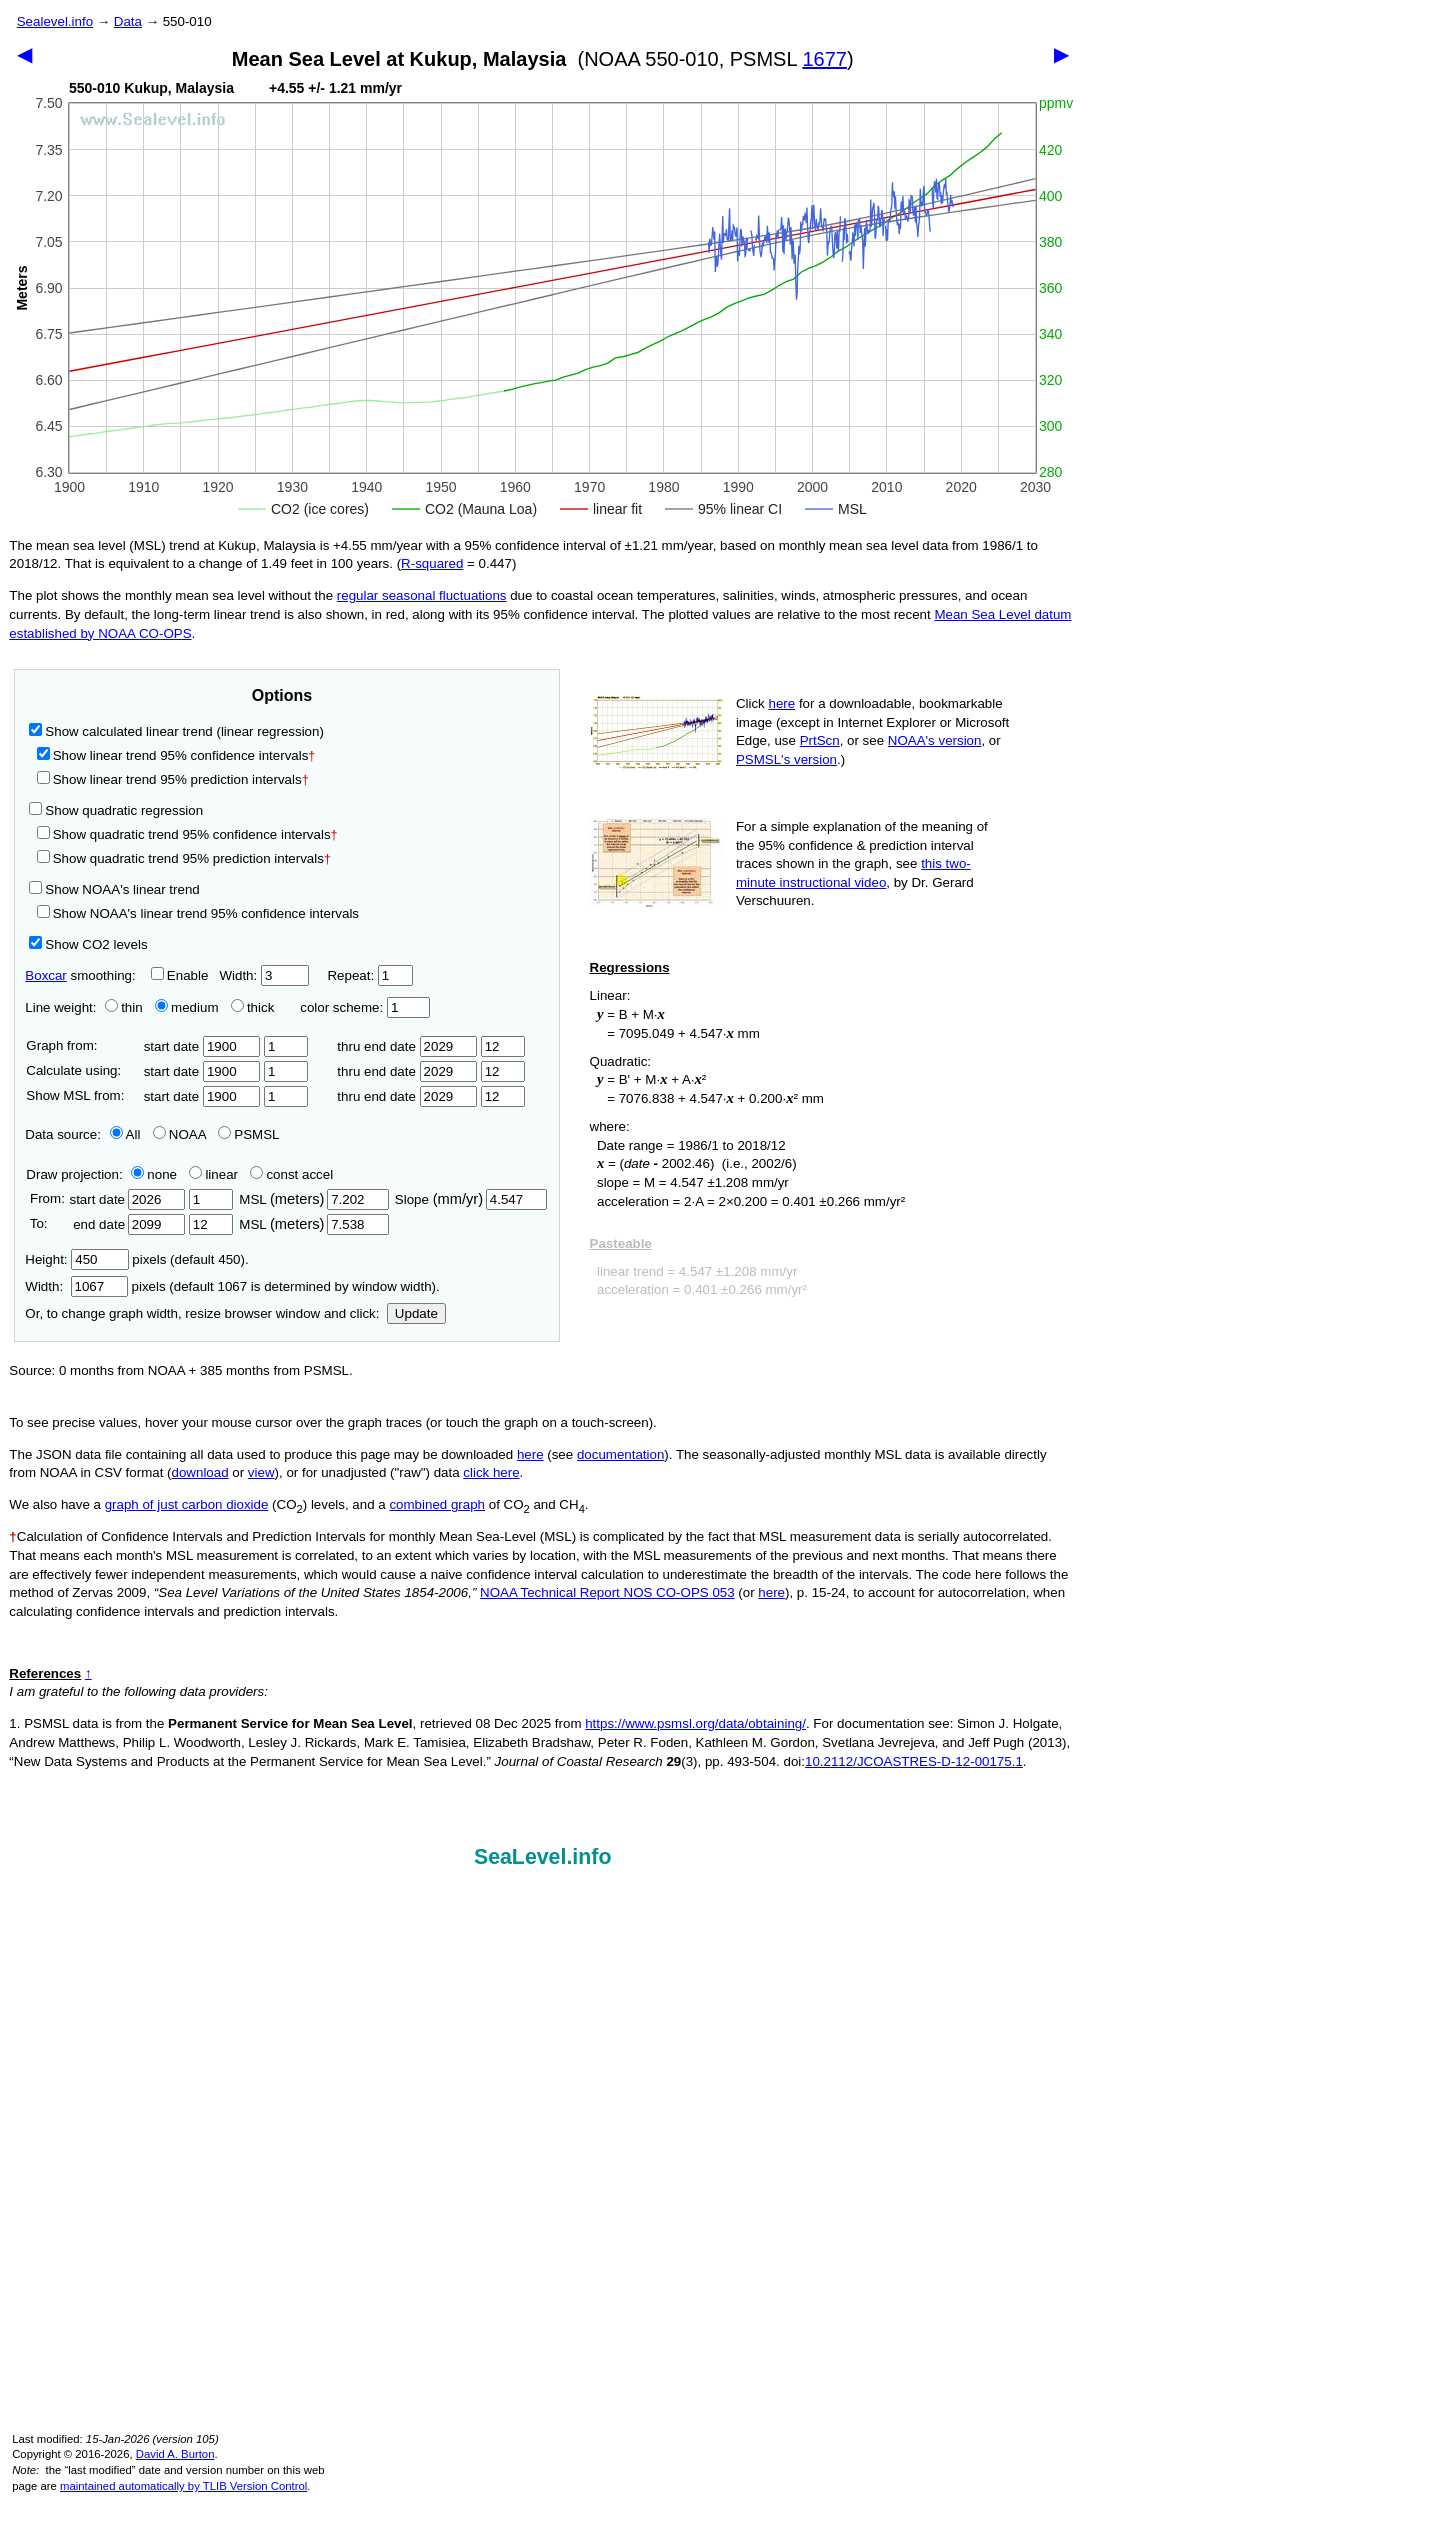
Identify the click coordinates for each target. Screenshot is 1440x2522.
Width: (263, 975)
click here (491, 1472)
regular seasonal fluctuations (422, 595)
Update (416, 1313)
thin (119, 1007)
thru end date (407, 1046)
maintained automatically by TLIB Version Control (183, 2486)
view (261, 1472)
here (782, 703)
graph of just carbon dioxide (187, 1504)
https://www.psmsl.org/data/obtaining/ (695, 1723)
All (125, 1134)
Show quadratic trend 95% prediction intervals (184, 858)
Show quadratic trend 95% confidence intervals (187, 834)
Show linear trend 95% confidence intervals (173, 755)
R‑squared (432, 563)
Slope (471, 1199)
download (200, 1472)
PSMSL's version (786, 759)
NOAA (179, 1134)
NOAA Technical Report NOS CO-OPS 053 (607, 1592)
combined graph (437, 1504)
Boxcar (45, 975)
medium (186, 1007)
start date (202, 1046)
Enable (180, 975)
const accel (291, 1174)
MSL (313, 1199)
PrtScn (820, 740)
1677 (824, 59)
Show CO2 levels (88, 944)
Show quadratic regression (116, 810)
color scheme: (364, 1007)
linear (213, 1174)
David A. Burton (175, 2454)
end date (127, 1224)
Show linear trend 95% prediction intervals (173, 779)
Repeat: (369, 975)
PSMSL (248, 1134)
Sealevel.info (55, 21)
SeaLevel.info (543, 1857)
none (150, 1174)
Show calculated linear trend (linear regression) (176, 731)
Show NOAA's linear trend (114, 889)
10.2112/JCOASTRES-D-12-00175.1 (914, 1761)
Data (128, 21)
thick (254, 1007)
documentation (620, 1454)
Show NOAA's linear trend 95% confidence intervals (198, 913)
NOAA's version (935, 740)
